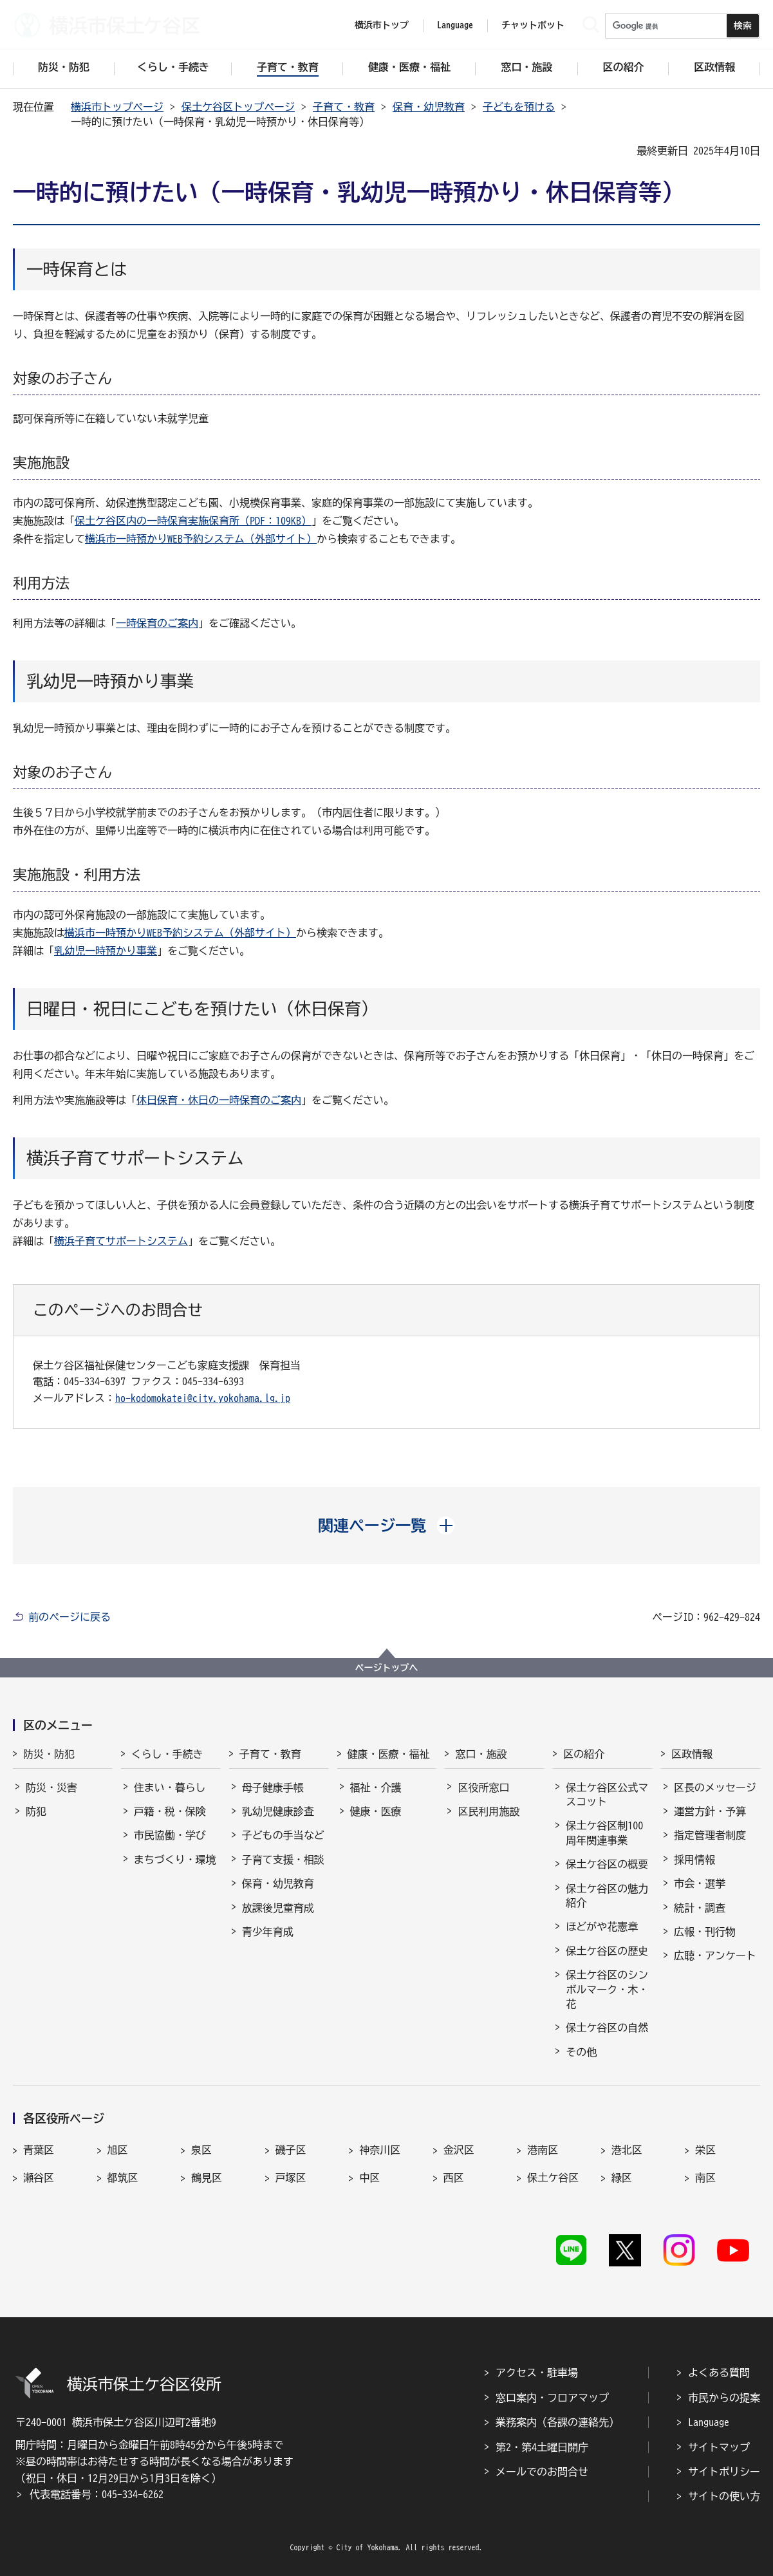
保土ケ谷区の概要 (607, 1864)
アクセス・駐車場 (537, 2372)
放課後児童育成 (278, 1908)
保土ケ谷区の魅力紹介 (607, 1895)
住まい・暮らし (170, 1787)
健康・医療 (376, 1811)
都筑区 (122, 2177)
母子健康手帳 (273, 1787)
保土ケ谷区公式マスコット (607, 1794)
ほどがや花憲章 (602, 1926)
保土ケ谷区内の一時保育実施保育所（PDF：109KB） (193, 521)
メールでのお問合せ (542, 2472)
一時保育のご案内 (157, 623)
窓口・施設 (481, 1754)
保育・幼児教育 (429, 107)
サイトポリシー (724, 2472)
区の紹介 (583, 1754)
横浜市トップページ (117, 107)
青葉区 (38, 2150)
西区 (453, 2177)
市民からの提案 (724, 2398)
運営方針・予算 (710, 1811)
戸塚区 (290, 2177)
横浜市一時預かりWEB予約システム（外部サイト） (201, 539)
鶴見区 (206, 2177)
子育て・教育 (344, 107)
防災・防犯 (49, 1754)
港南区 (542, 2150)
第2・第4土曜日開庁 (542, 2447)
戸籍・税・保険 (170, 1811)
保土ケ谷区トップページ (238, 107)
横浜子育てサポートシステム (121, 1241)
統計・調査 (699, 1908)
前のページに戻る (69, 1617)
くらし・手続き (167, 1754)
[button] (386, 1525)
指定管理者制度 (710, 1835)
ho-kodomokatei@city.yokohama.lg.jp (202, 1398)
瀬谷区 (38, 2177)
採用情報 (694, 1859)
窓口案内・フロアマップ (552, 2398)
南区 (705, 2177)
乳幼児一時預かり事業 (105, 951)
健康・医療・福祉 (389, 1754)
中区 (369, 2177)
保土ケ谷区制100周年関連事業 (604, 1832)
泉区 (201, 2150)
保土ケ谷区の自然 (607, 2027)
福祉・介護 (376, 1787)
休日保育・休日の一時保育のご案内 (218, 1100)
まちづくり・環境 (175, 1859)
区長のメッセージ (715, 1787)
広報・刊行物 (705, 1932)
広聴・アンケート (715, 1955)
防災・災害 (51, 1787)
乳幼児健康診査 (278, 1811)
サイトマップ (719, 2447)
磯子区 (290, 2150)
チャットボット (532, 25)
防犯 (36, 1811)
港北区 (626, 2150)
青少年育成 (267, 1932)
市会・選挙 (699, 1883)
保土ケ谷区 (553, 2177)
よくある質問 (719, 2372)
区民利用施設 (488, 1811)
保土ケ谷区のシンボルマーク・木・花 (607, 1989)
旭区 (117, 2150)
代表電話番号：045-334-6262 (96, 2494)
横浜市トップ (382, 25)
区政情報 (691, 1754)
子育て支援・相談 (283, 1859)
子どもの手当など (283, 1835)
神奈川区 (379, 2150)
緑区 (621, 2177)
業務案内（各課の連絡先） (557, 2422)
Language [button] (455, 25)
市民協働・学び (170, 1835)
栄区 (705, 2150)
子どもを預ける (519, 107)
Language (708, 2422)
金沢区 (458, 2150)
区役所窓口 (483, 1787)
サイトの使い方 (724, 2496)
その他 (581, 2052)
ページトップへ (386, 1667)
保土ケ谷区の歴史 (607, 1951)
